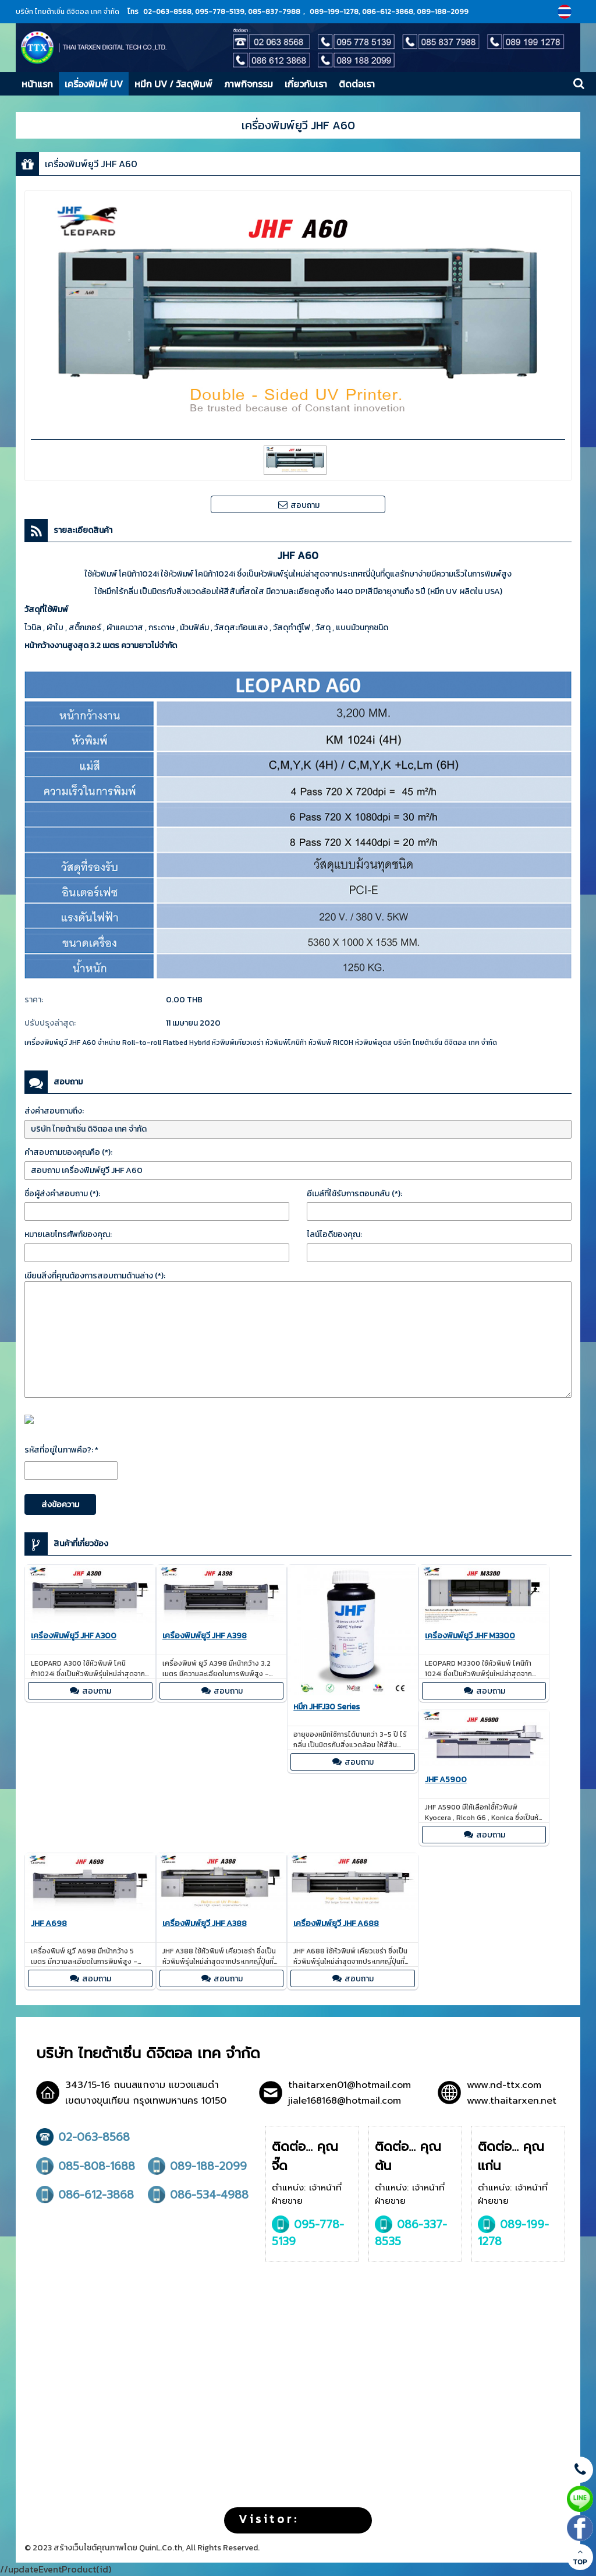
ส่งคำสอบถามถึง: (54, 1111)
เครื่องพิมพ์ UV (94, 84)
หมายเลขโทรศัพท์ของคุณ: (68, 1234)
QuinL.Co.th (160, 2548)
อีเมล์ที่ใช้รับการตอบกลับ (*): (354, 1194)
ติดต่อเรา (357, 84)
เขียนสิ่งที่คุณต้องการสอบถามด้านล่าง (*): (94, 1276)
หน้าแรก (37, 84)
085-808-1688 (85, 2166)
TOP (580, 2557)
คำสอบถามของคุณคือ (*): (68, 1152)
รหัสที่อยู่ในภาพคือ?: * (61, 1450)
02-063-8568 (83, 2137)
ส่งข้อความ (60, 1505)
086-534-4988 (198, 2194)
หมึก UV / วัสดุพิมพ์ (173, 84)
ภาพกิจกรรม (248, 84)
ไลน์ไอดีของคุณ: (334, 1234)
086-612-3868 (85, 2194)
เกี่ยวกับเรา (306, 84)
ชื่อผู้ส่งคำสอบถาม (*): (62, 1194)
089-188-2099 (197, 2166)
